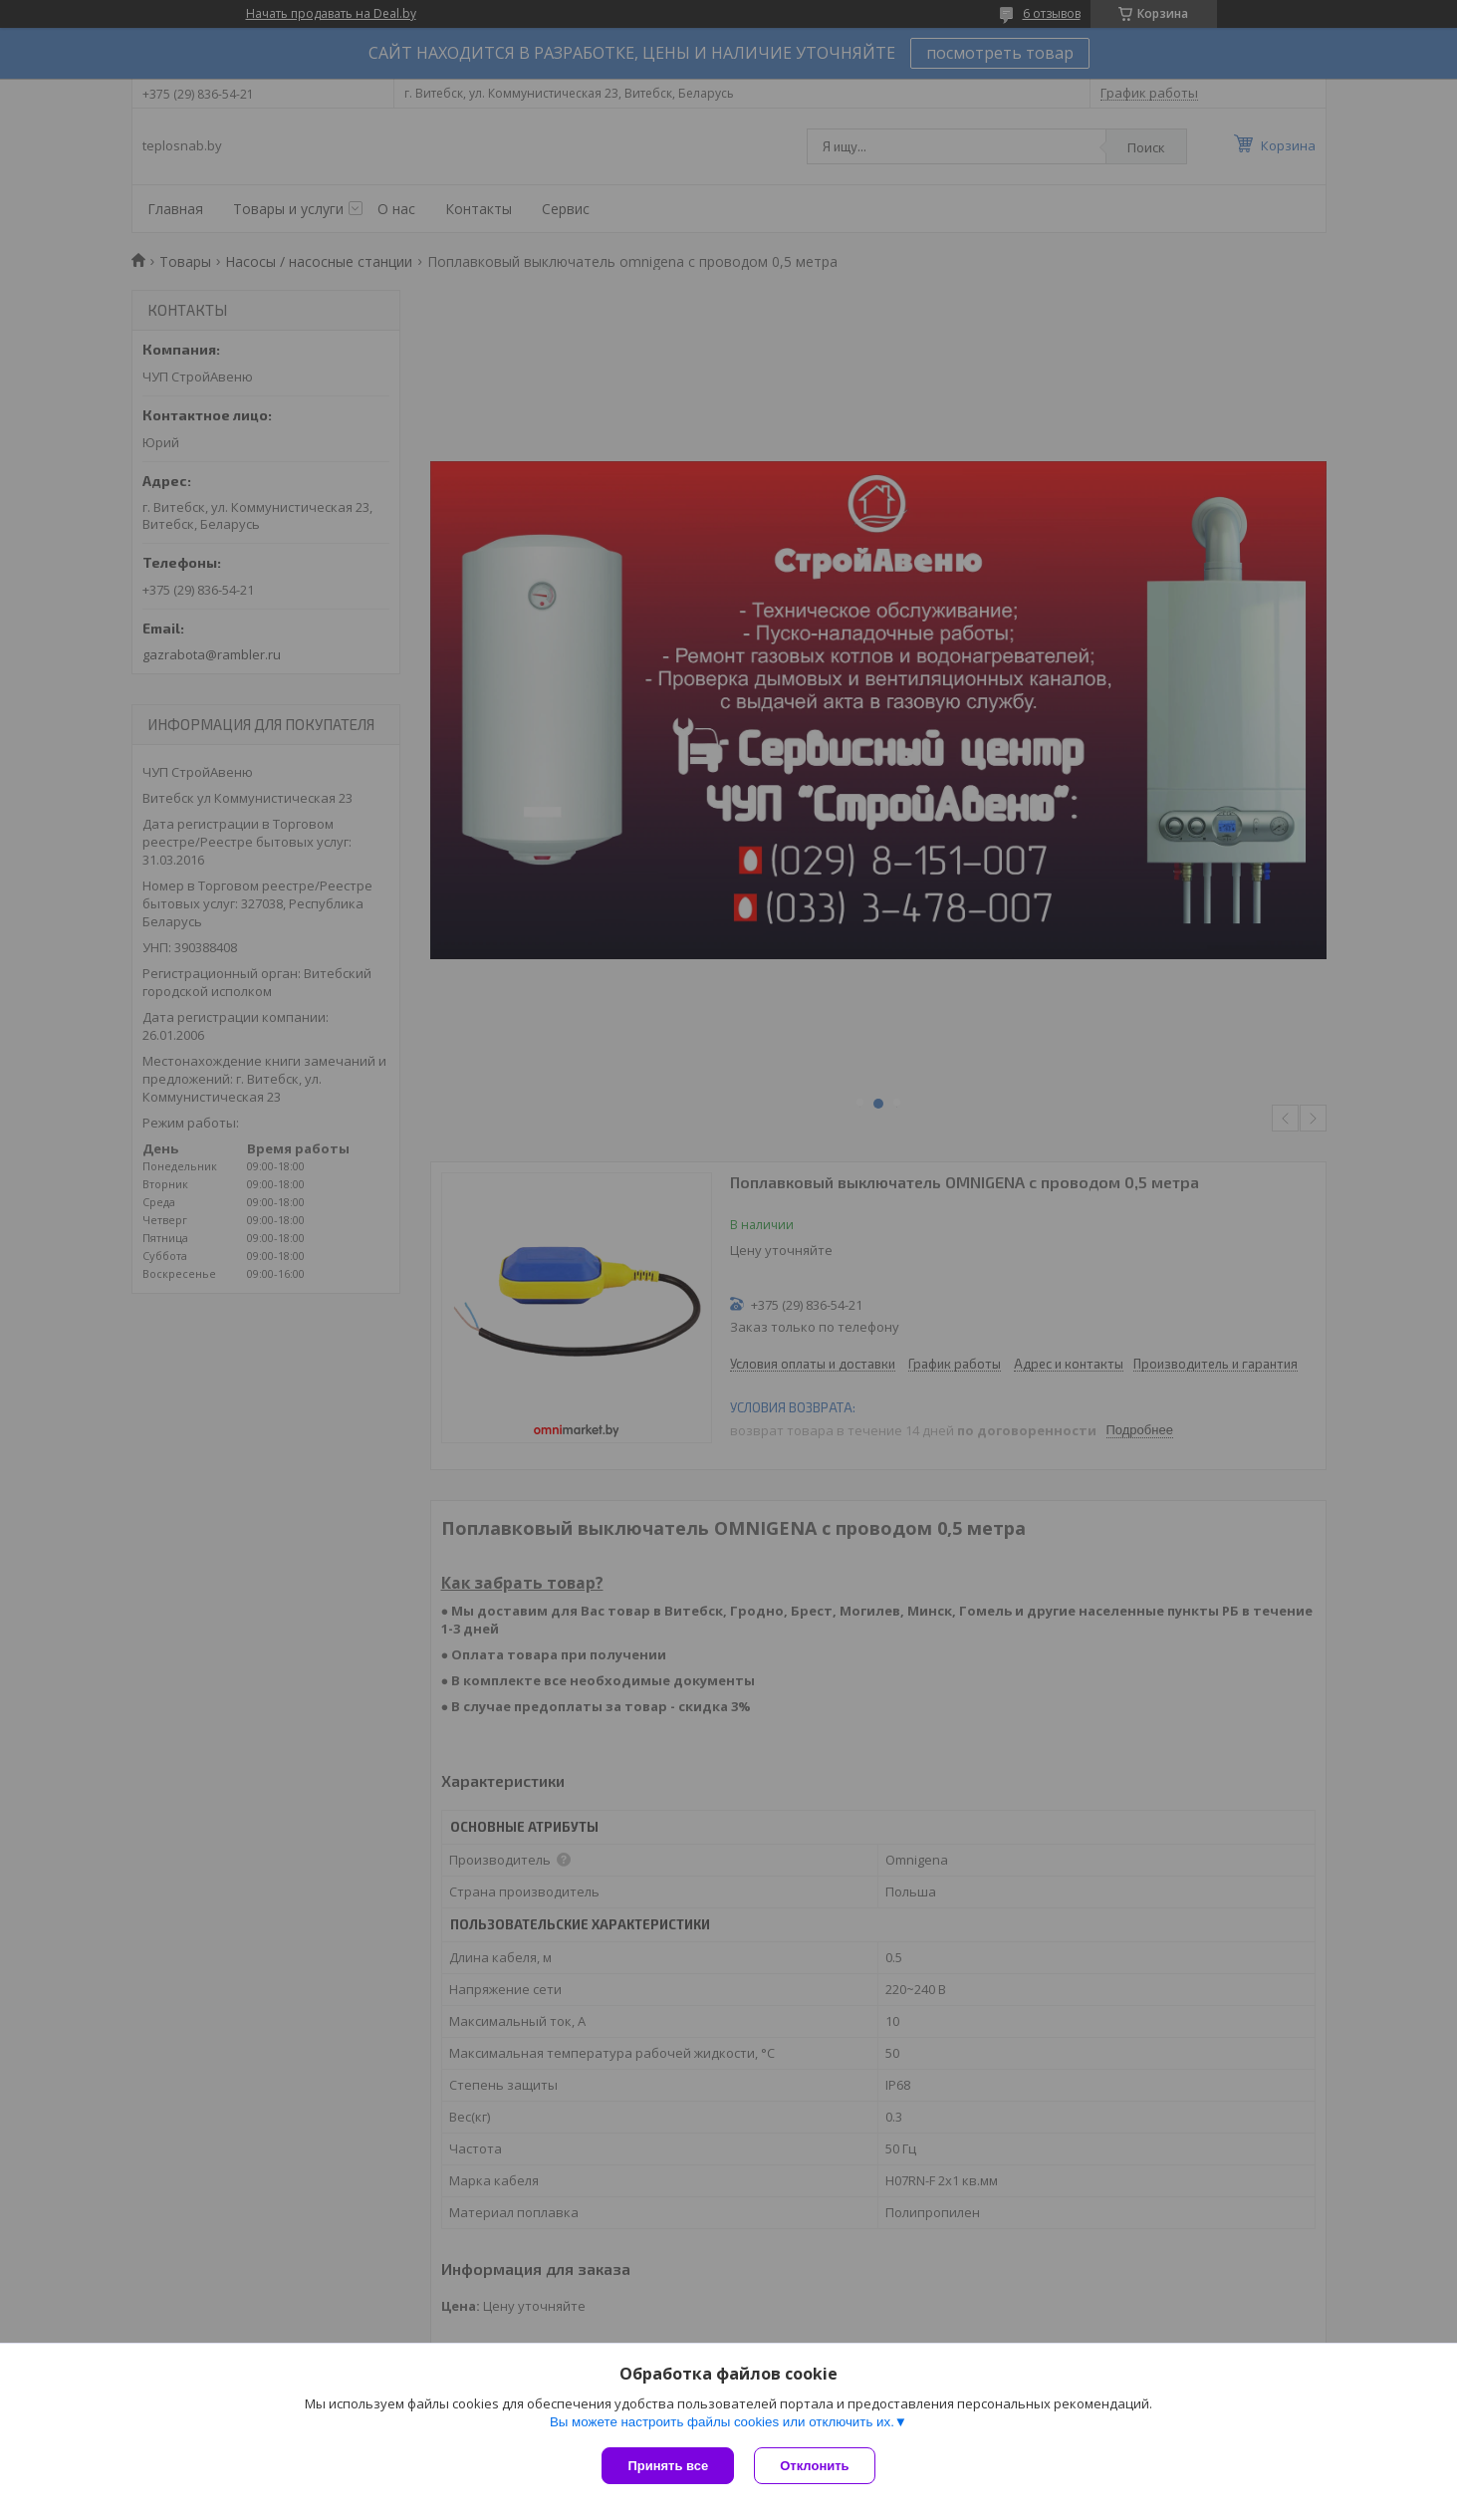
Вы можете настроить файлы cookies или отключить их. (722, 2421)
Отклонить (814, 2465)
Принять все (667, 2465)
